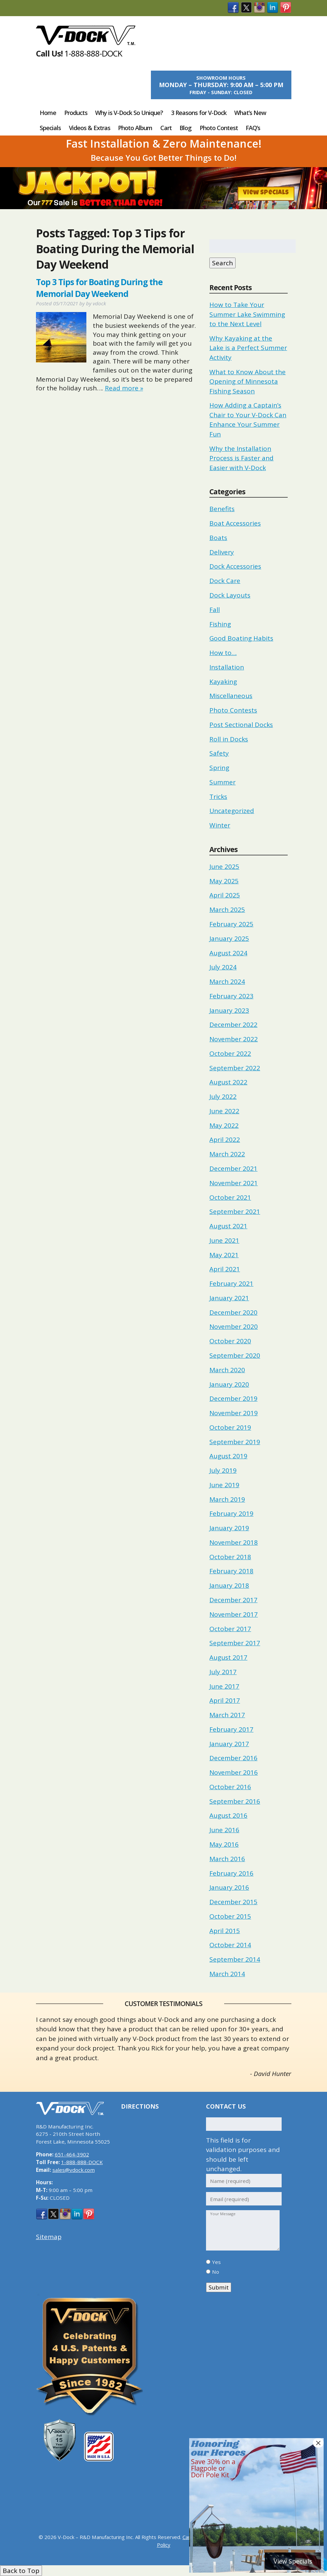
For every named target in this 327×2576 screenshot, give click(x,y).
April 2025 (224, 895)
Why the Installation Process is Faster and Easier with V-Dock (241, 458)
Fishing (220, 624)
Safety (219, 753)
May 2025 (224, 881)
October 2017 (230, 1628)
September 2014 (234, 1959)
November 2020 (233, 1326)
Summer (222, 782)
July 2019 (223, 1470)
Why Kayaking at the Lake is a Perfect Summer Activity (248, 348)
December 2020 (233, 1312)
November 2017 (233, 1614)
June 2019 (224, 1485)
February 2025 (231, 924)
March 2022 (227, 1154)
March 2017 (227, 1714)
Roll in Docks (228, 739)
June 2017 (224, 1686)
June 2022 (224, 1111)
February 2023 (231, 996)
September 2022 (234, 1068)
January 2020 (229, 1384)
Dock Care (224, 580)
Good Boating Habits (241, 638)
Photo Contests (233, 710)
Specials (50, 128)
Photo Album (135, 128)
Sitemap (49, 2236)
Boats (218, 537)
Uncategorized (231, 810)
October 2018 (230, 1556)
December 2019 (233, 1398)
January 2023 (229, 1010)
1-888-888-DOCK (93, 53)
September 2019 (234, 1441)
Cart (166, 128)
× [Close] (318, 2443)
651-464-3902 (72, 2154)
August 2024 (228, 953)
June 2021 (224, 1240)
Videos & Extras (89, 128)
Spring (219, 767)
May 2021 (224, 1255)
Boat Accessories (235, 523)
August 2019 (228, 1456)
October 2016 (230, 1786)
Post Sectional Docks (241, 724)
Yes (216, 2262)
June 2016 (224, 1829)
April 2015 (224, 1930)
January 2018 (229, 1585)
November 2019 (233, 1413)
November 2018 (233, 1542)
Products (75, 113)
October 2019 (230, 1427)
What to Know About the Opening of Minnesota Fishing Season (247, 381)
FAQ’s (253, 128)
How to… (223, 652)
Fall (214, 609)
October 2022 (230, 1053)
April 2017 (224, 1700)
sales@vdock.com (73, 2169)
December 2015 (233, 1901)
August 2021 (228, 1226)
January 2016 (229, 1887)
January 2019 (229, 1528)
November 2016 (233, 1772)
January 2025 (229, 938)
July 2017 (223, 1671)
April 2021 (224, 1269)
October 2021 (230, 1197)
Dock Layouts (229, 595)
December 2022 (233, 1024)
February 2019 (231, 1513)
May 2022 (224, 1125)
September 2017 (234, 1643)
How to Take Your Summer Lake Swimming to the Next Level (247, 314)
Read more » (124, 388)
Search (222, 263)
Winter (219, 825)
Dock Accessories (235, 566)
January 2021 (229, 1298)
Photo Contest (219, 128)
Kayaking (223, 681)
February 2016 (231, 1873)
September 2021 (234, 1211)
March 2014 (227, 1973)
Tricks (218, 796)
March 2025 (227, 909)
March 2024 (227, 981)
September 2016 (234, 1801)
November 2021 (233, 1183)
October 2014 (230, 1944)
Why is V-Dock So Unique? (129, 113)
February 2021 (231, 1283)
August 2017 (228, 1657)
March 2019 (227, 1499)
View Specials (266, 193)
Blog (185, 128)
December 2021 (233, 1168)
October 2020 (230, 1341)
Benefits (222, 508)
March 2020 (227, 1370)
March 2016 (227, 1858)
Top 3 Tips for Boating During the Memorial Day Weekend (99, 287)
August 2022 (228, 1082)
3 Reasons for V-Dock (199, 113)
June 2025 (224, 866)
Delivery (221, 552)
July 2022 (223, 1096)
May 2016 (224, 1844)
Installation (226, 667)
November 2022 (233, 1039)
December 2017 (233, 1599)
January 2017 (229, 1743)
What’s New (250, 113)
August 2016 (228, 1815)
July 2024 (223, 967)
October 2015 (230, 1916)
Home (48, 113)
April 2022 (224, 1139)
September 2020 (234, 1355)
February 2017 (231, 1729)
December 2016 (233, 1758)
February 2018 (231, 1571)
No (215, 2271)
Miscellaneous (230, 695)
